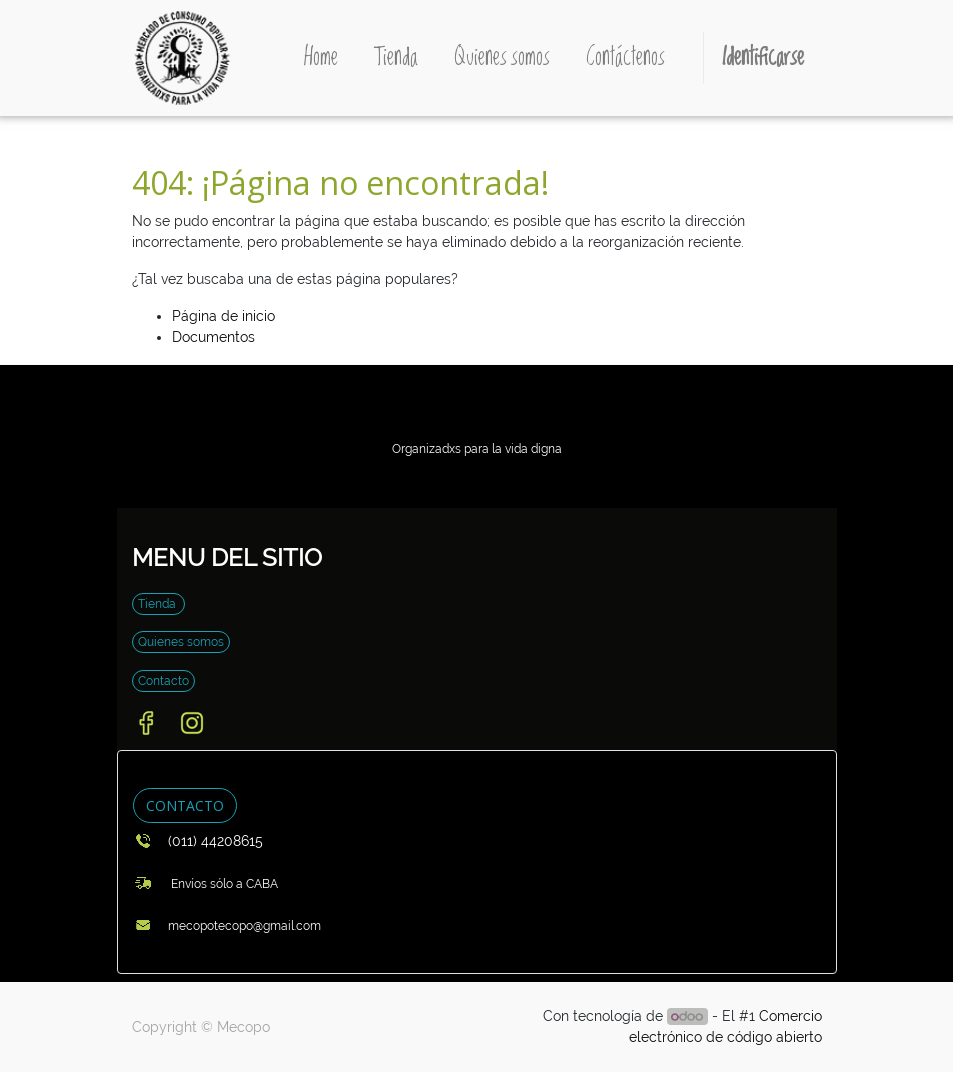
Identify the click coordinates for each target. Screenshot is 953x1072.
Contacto (163, 681)
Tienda (158, 604)
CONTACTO (185, 805)
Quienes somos (181, 642)
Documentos (213, 337)
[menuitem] (321, 58)
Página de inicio (223, 316)
